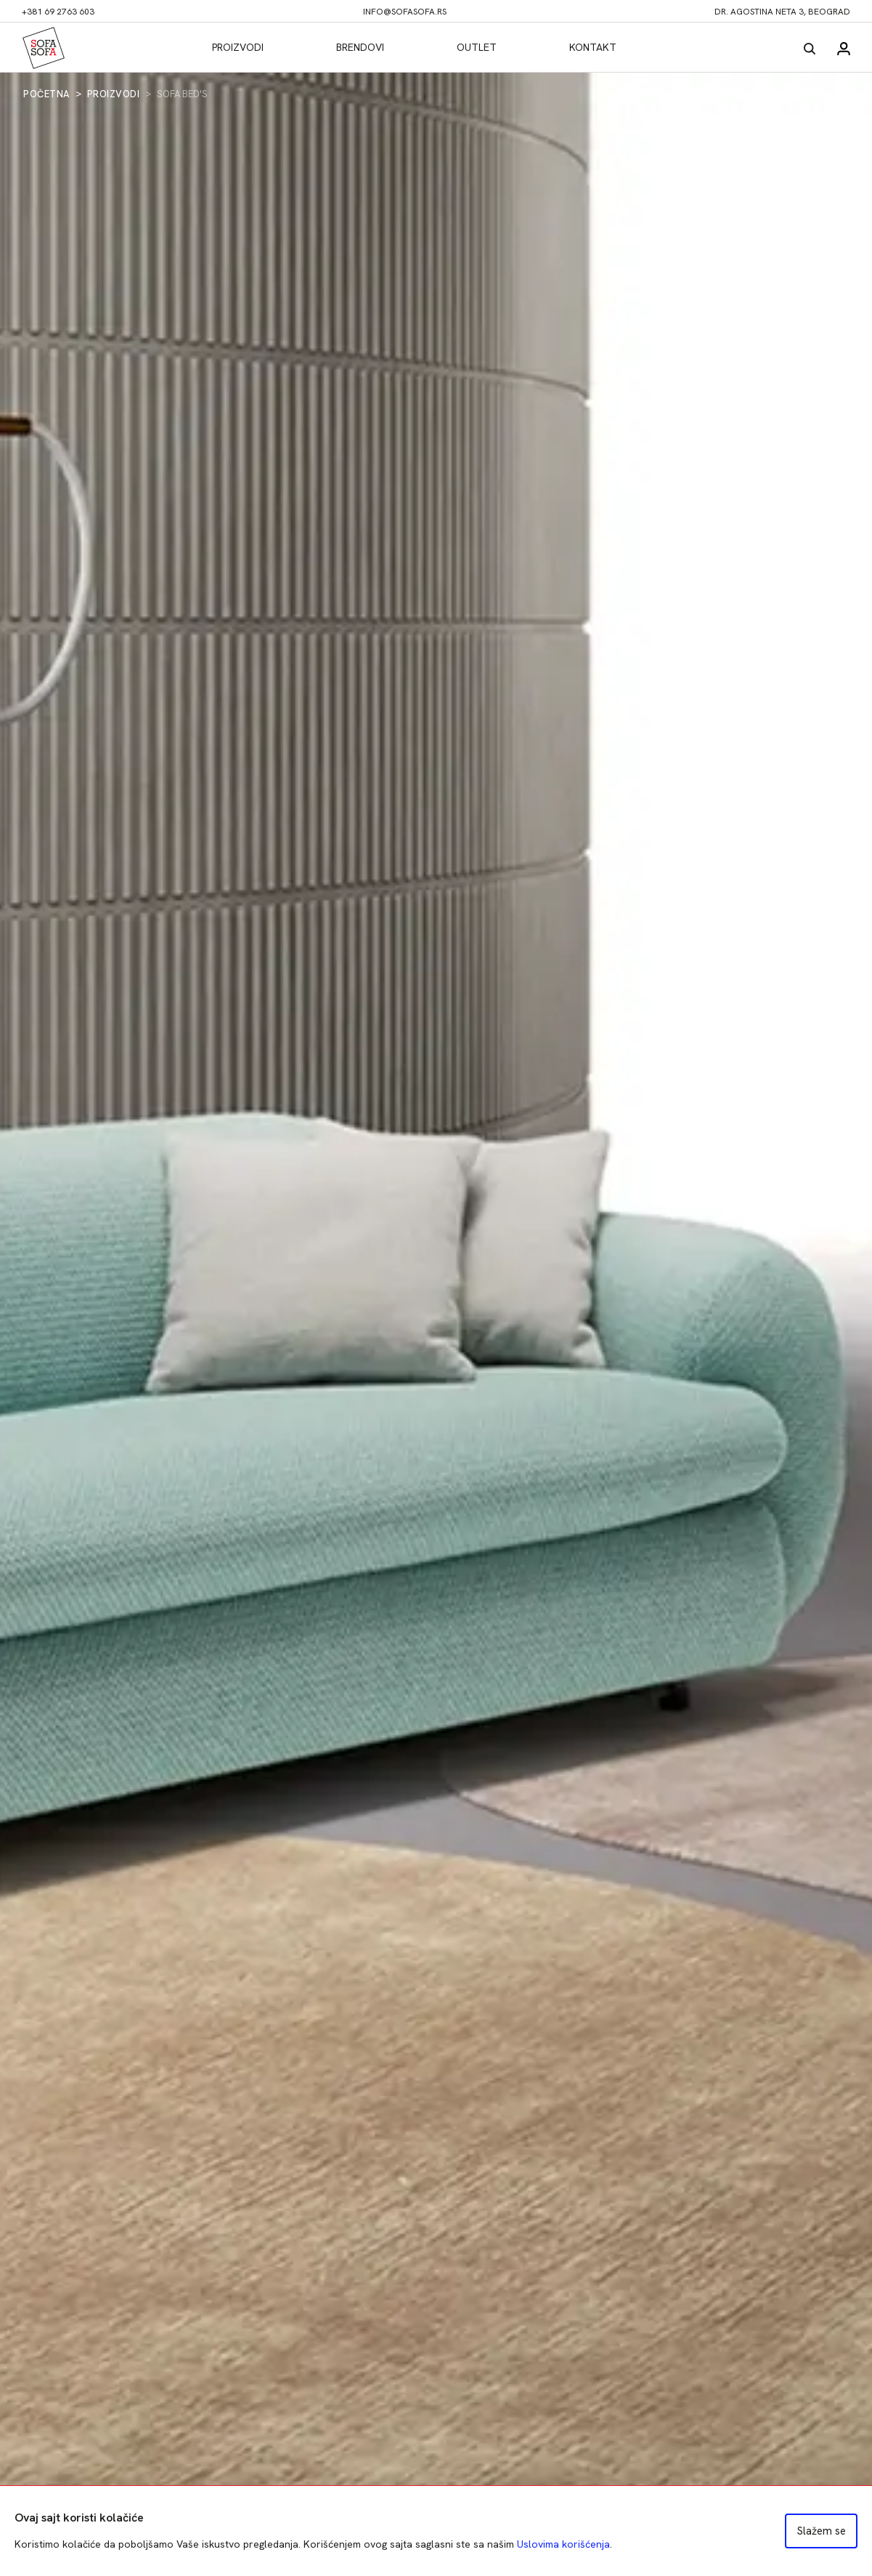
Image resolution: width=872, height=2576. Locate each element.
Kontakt (592, 47)
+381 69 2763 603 (58, 11)
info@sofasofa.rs (405, 11)
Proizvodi (238, 47)
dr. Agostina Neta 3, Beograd (782, 11)
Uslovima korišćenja (563, 2544)
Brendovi (360, 47)
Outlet (477, 47)
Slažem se (821, 2531)
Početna (46, 94)
